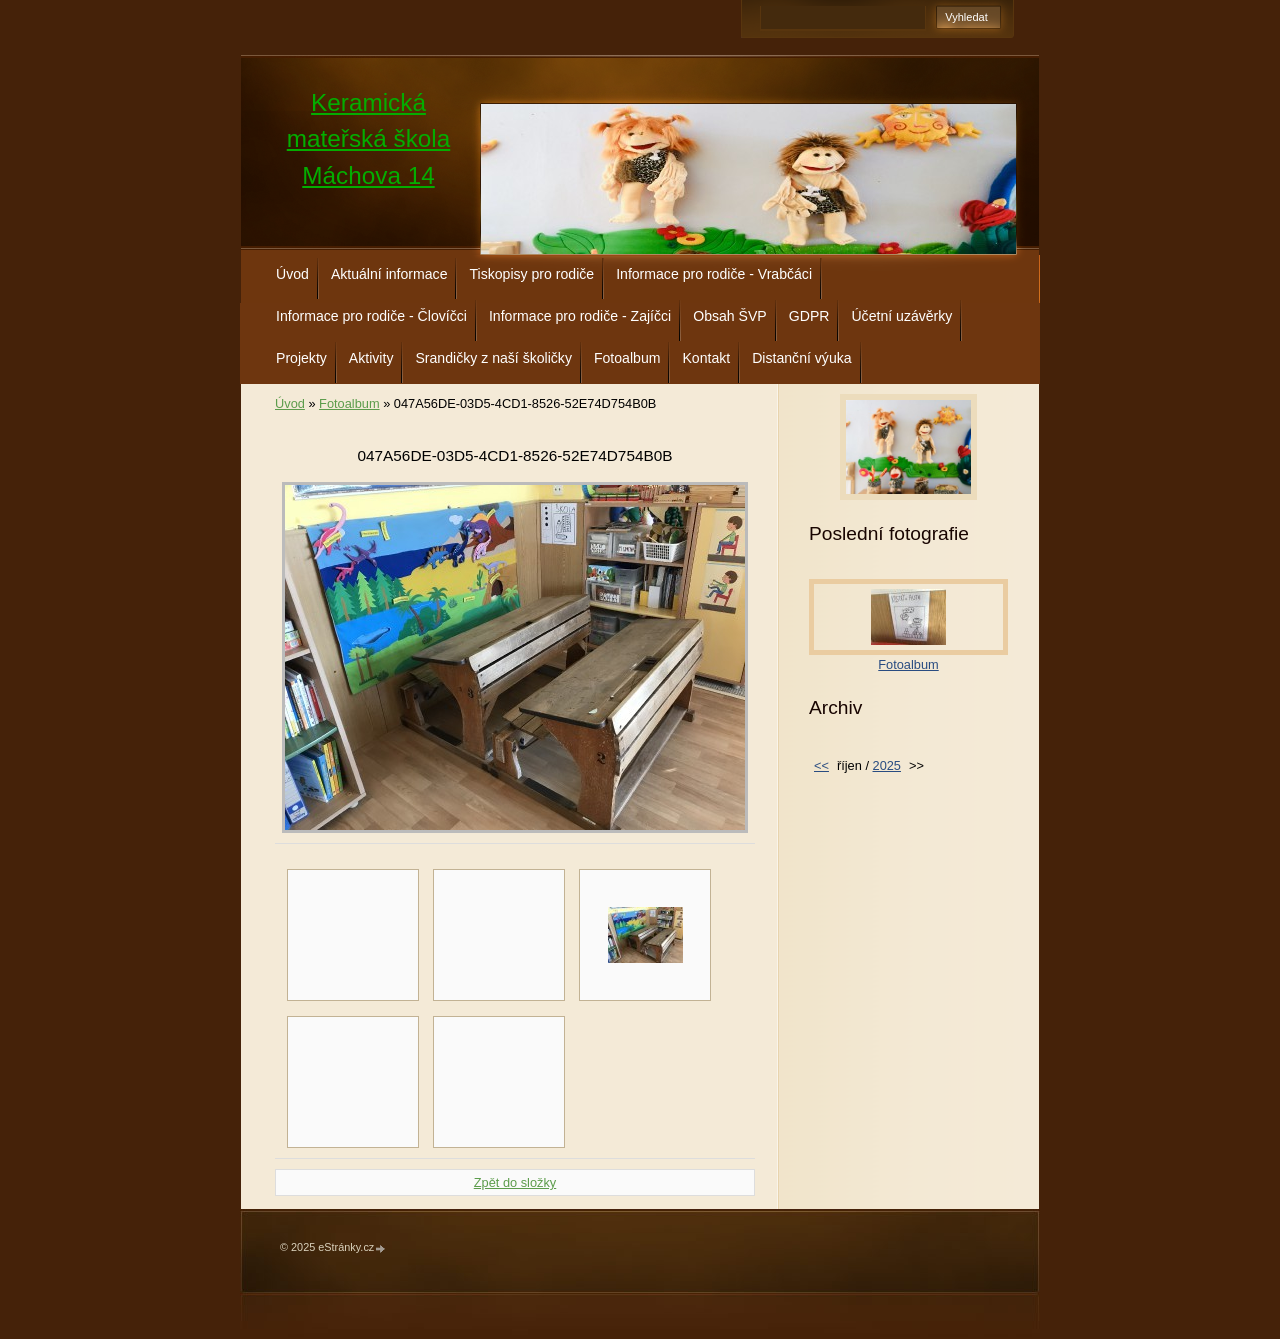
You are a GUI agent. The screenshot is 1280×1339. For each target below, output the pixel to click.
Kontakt (706, 358)
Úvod (292, 274)
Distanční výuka (801, 358)
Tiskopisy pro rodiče (531, 274)
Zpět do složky (515, 1182)
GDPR (809, 316)
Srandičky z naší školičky (493, 358)
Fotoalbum (627, 358)
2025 (887, 765)
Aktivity (371, 358)
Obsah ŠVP (730, 316)
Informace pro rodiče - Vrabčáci (714, 274)
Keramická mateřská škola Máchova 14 (369, 139)
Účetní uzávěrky (901, 316)
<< (821, 765)
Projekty (301, 358)
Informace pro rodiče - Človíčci (371, 316)
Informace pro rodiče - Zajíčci (580, 316)
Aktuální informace (389, 274)
